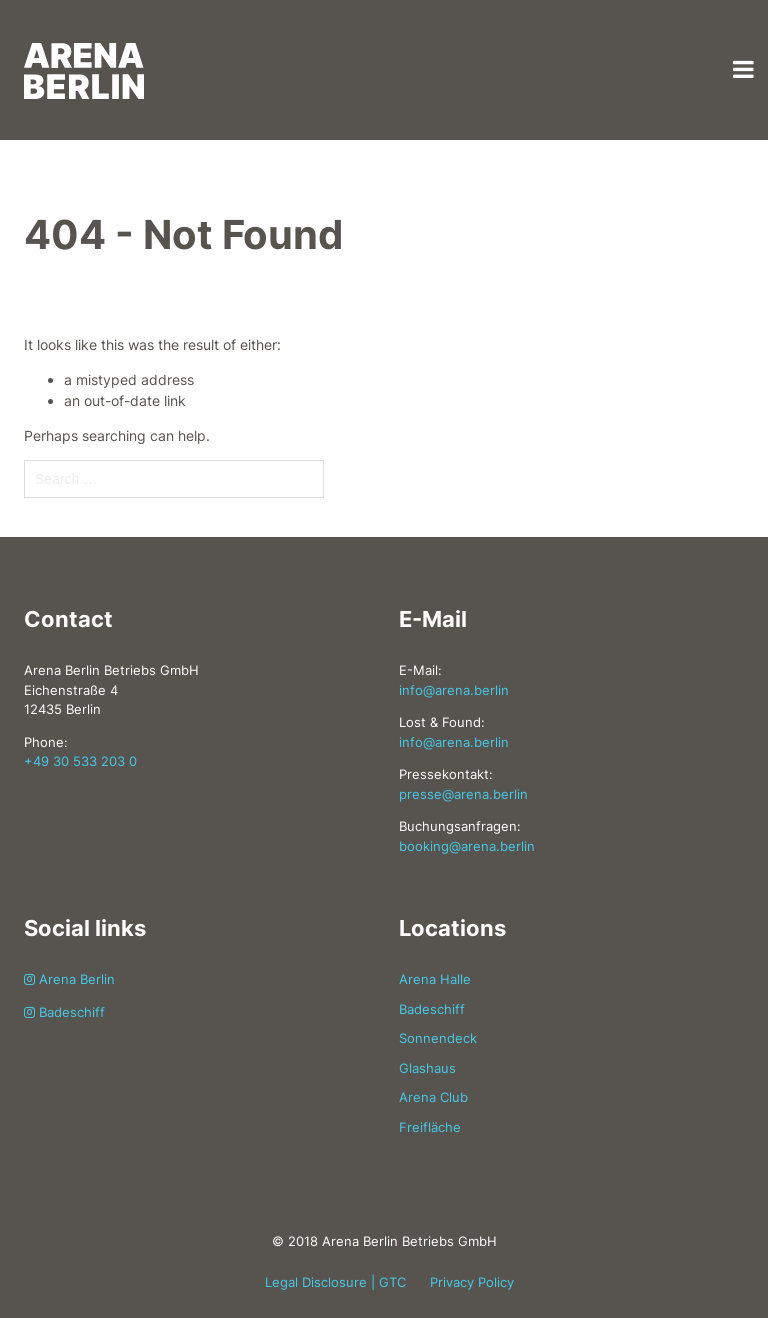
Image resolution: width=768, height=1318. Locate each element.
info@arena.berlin (454, 690)
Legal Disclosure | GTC (335, 1282)
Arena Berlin (69, 979)
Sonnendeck (438, 1038)
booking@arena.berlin (467, 846)
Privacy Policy (472, 1282)
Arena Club (433, 1097)
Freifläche (430, 1127)
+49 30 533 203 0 (80, 761)
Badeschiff (64, 1012)
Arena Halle (435, 979)
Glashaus (427, 1068)
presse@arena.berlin (463, 794)
